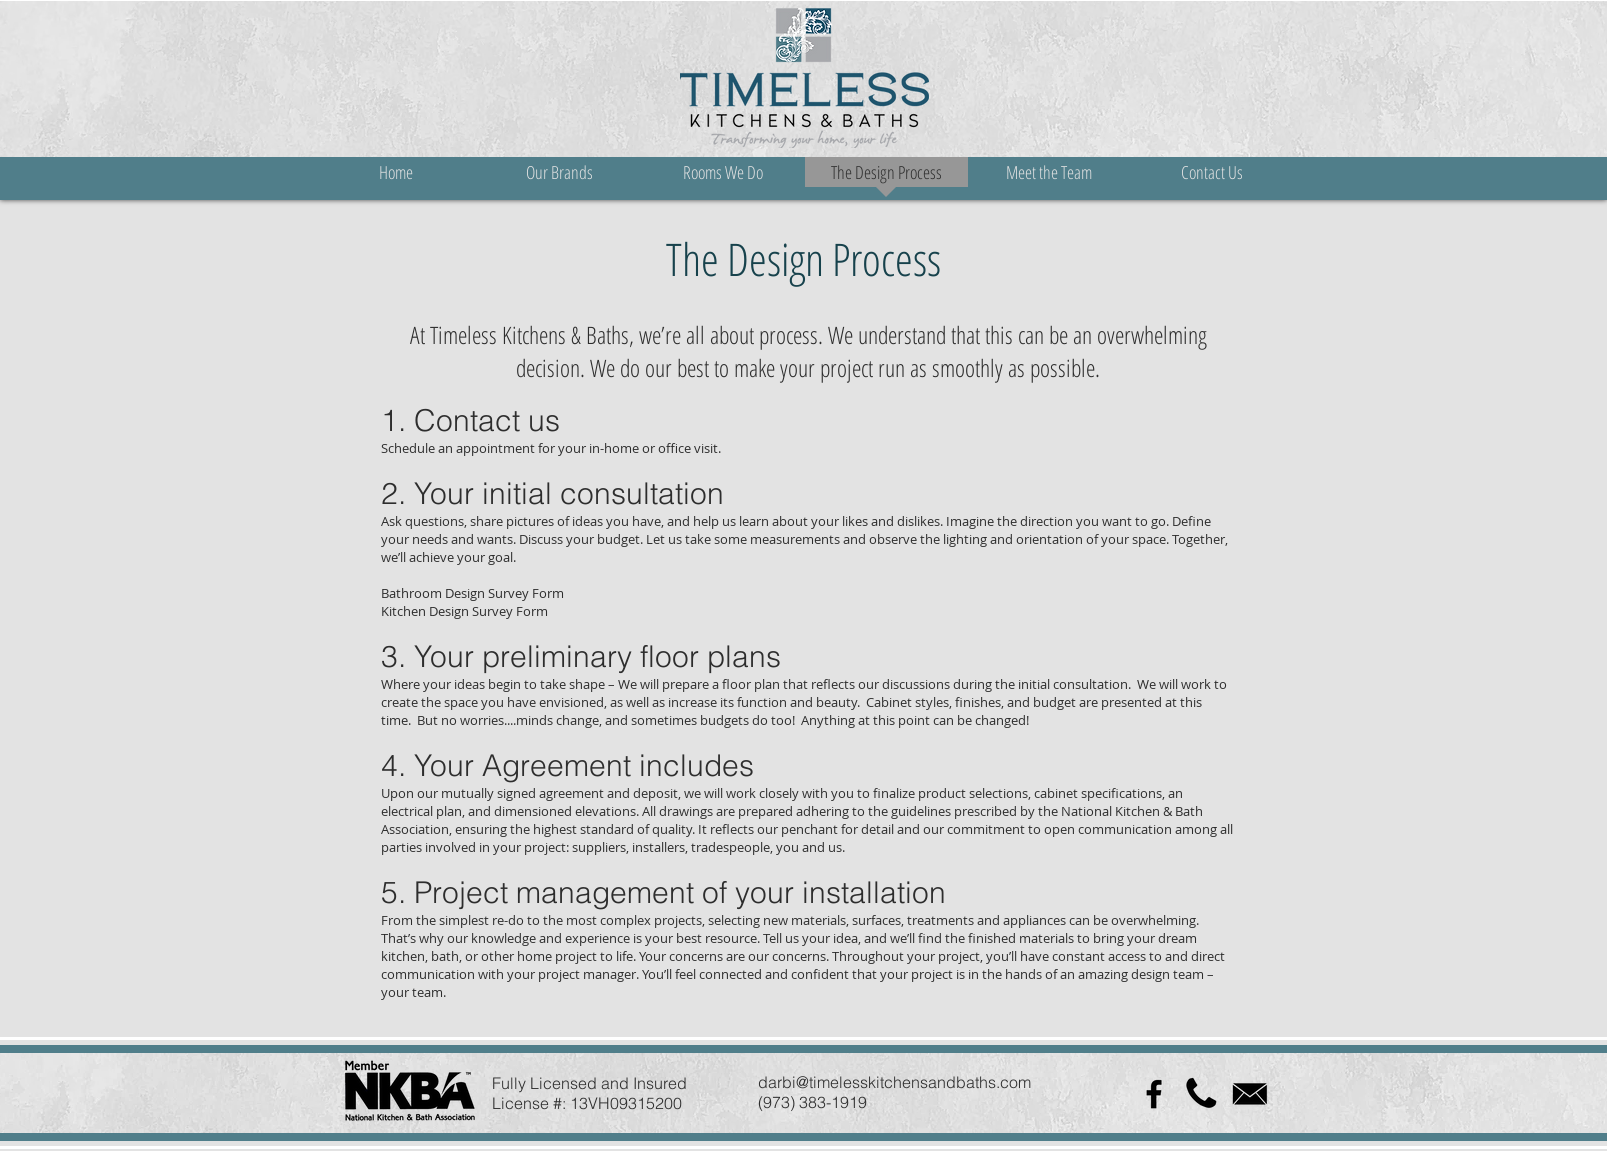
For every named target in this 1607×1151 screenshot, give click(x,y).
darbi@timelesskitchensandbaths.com (894, 1082)
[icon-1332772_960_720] (1250, 1094)
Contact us (487, 420)
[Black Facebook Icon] (1154, 1094)
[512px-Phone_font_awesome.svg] (1202, 1094)
